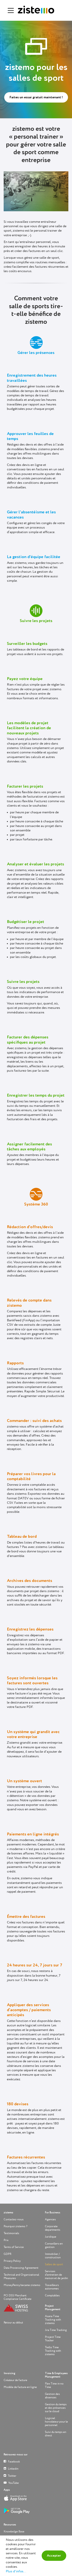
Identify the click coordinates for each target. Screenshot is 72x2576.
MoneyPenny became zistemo (22, 2285)
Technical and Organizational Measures (21, 2276)
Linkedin (11, 2468)
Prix (6, 2240)
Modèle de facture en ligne (20, 2387)
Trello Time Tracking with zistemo (53, 2351)
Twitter (10, 2475)
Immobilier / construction (53, 2256)
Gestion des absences (52, 2396)
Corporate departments (52, 2228)
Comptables (52, 2295)
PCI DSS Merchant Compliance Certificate (17, 2297)
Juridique (50, 2236)
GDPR (7, 2254)
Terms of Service (14, 2247)
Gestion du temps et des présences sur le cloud (56, 2408)
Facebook (12, 2461)
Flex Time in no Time (54, 2385)
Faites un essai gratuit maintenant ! (36, 97)
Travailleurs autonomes (52, 2287)
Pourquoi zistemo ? (15, 2226)
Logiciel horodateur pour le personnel (56, 2422)
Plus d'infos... (16, 2571)
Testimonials (11, 2233)
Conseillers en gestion (54, 2245)
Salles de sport (54, 2264)
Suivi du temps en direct (55, 2434)
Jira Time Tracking (56, 2330)
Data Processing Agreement (21, 2267)
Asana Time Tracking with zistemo (53, 2320)
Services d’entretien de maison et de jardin (56, 2275)
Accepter (54, 2555)
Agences (50, 2219)
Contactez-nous (14, 2219)
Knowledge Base (14, 2531)
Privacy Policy (12, 2260)
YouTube (11, 2482)
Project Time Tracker (53, 2339)
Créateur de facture (15, 2380)
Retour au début (13, 2322)
